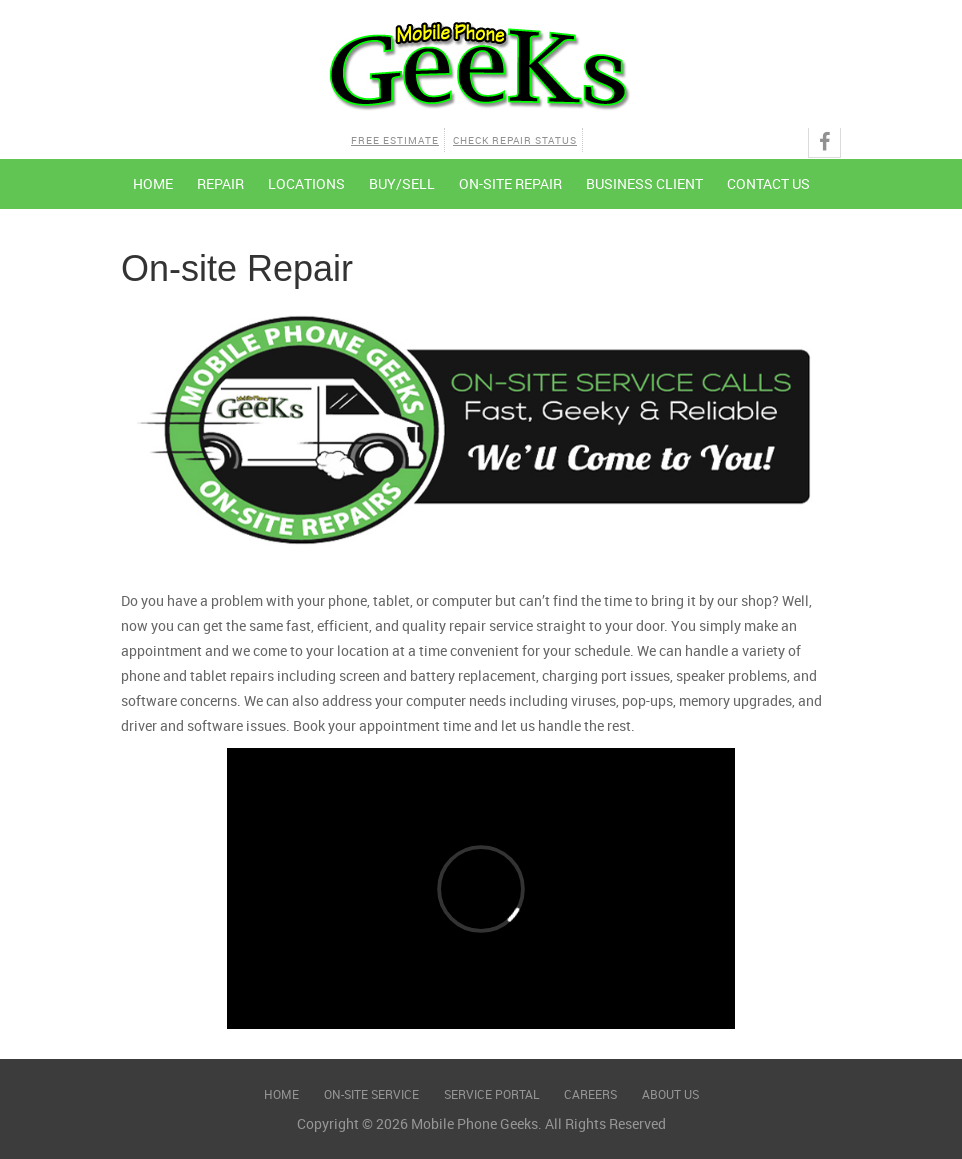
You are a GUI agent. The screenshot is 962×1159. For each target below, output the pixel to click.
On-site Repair (510, 183)
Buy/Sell (402, 183)
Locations (306, 183)
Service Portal (491, 1094)
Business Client (644, 183)
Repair (220, 183)
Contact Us (768, 183)
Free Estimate (395, 140)
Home (153, 183)
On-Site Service (371, 1094)
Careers (590, 1094)
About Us (670, 1094)
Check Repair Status (515, 140)
